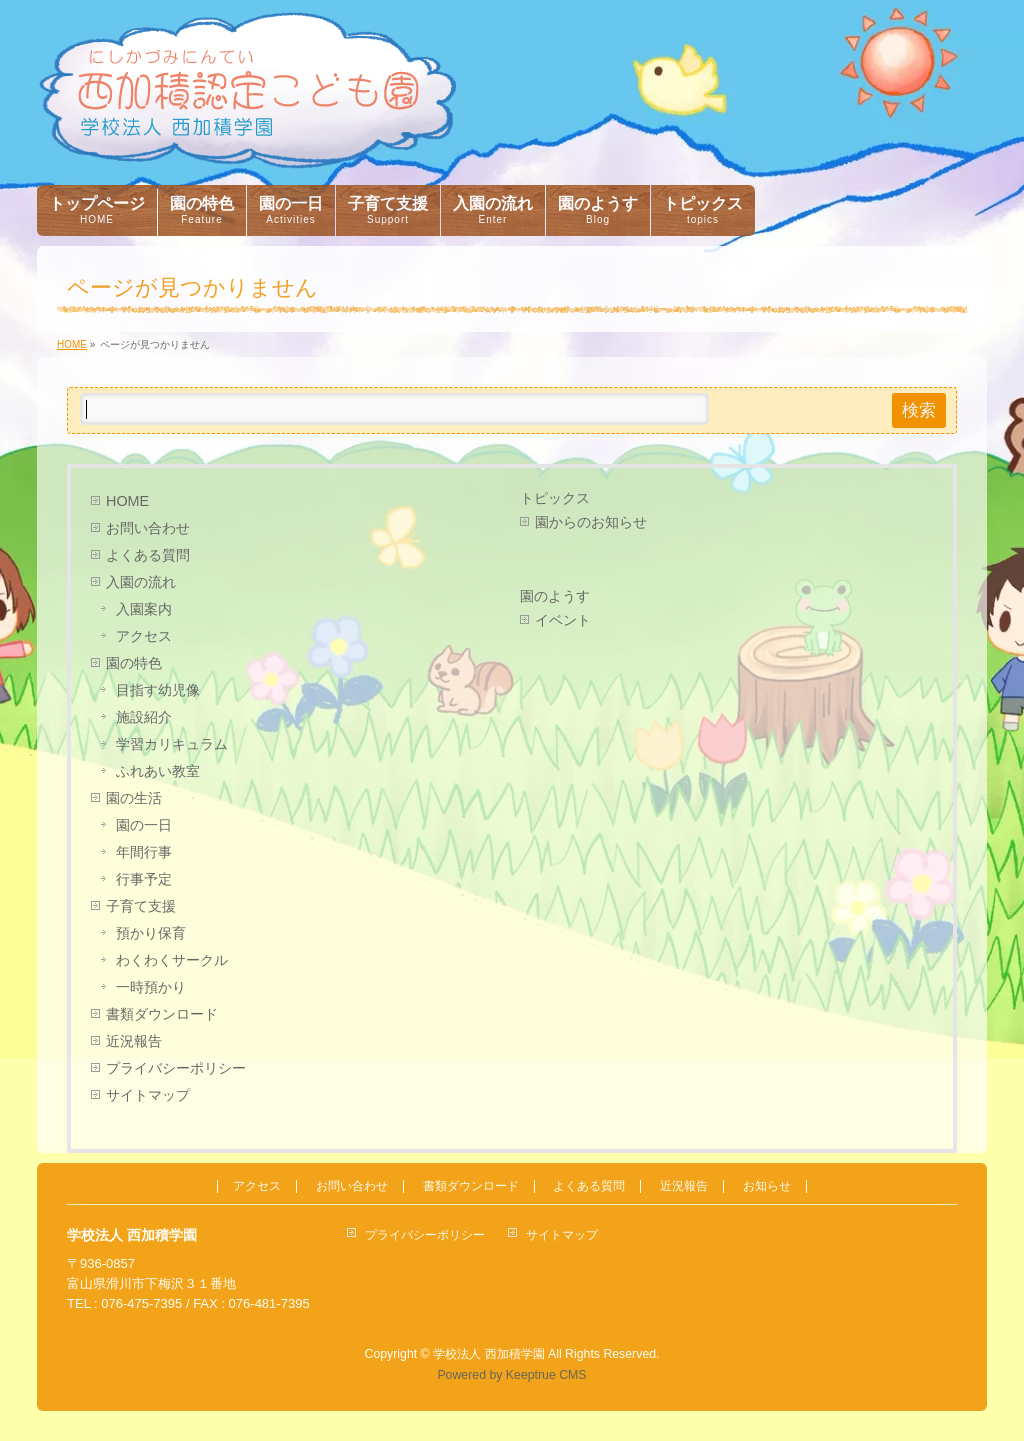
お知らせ (767, 1186)
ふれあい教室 (158, 771)
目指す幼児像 (158, 690)
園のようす (555, 596)
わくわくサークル (172, 960)
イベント (563, 620)
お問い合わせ (148, 528)
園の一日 (144, 825)
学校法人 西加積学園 (488, 1354)
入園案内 (144, 609)
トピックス (555, 498)
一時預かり (151, 987)
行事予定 (144, 879)
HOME (127, 501)
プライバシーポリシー (176, 1068)
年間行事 (144, 852)
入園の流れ (141, 582)
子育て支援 (141, 906)
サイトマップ (148, 1095)
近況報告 (134, 1041)
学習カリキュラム (172, 744)
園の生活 (134, 798)
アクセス (144, 636)
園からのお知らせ (591, 522)
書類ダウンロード (162, 1014)
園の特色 (134, 663)
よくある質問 (148, 555)
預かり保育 (151, 933)
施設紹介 (144, 717)
